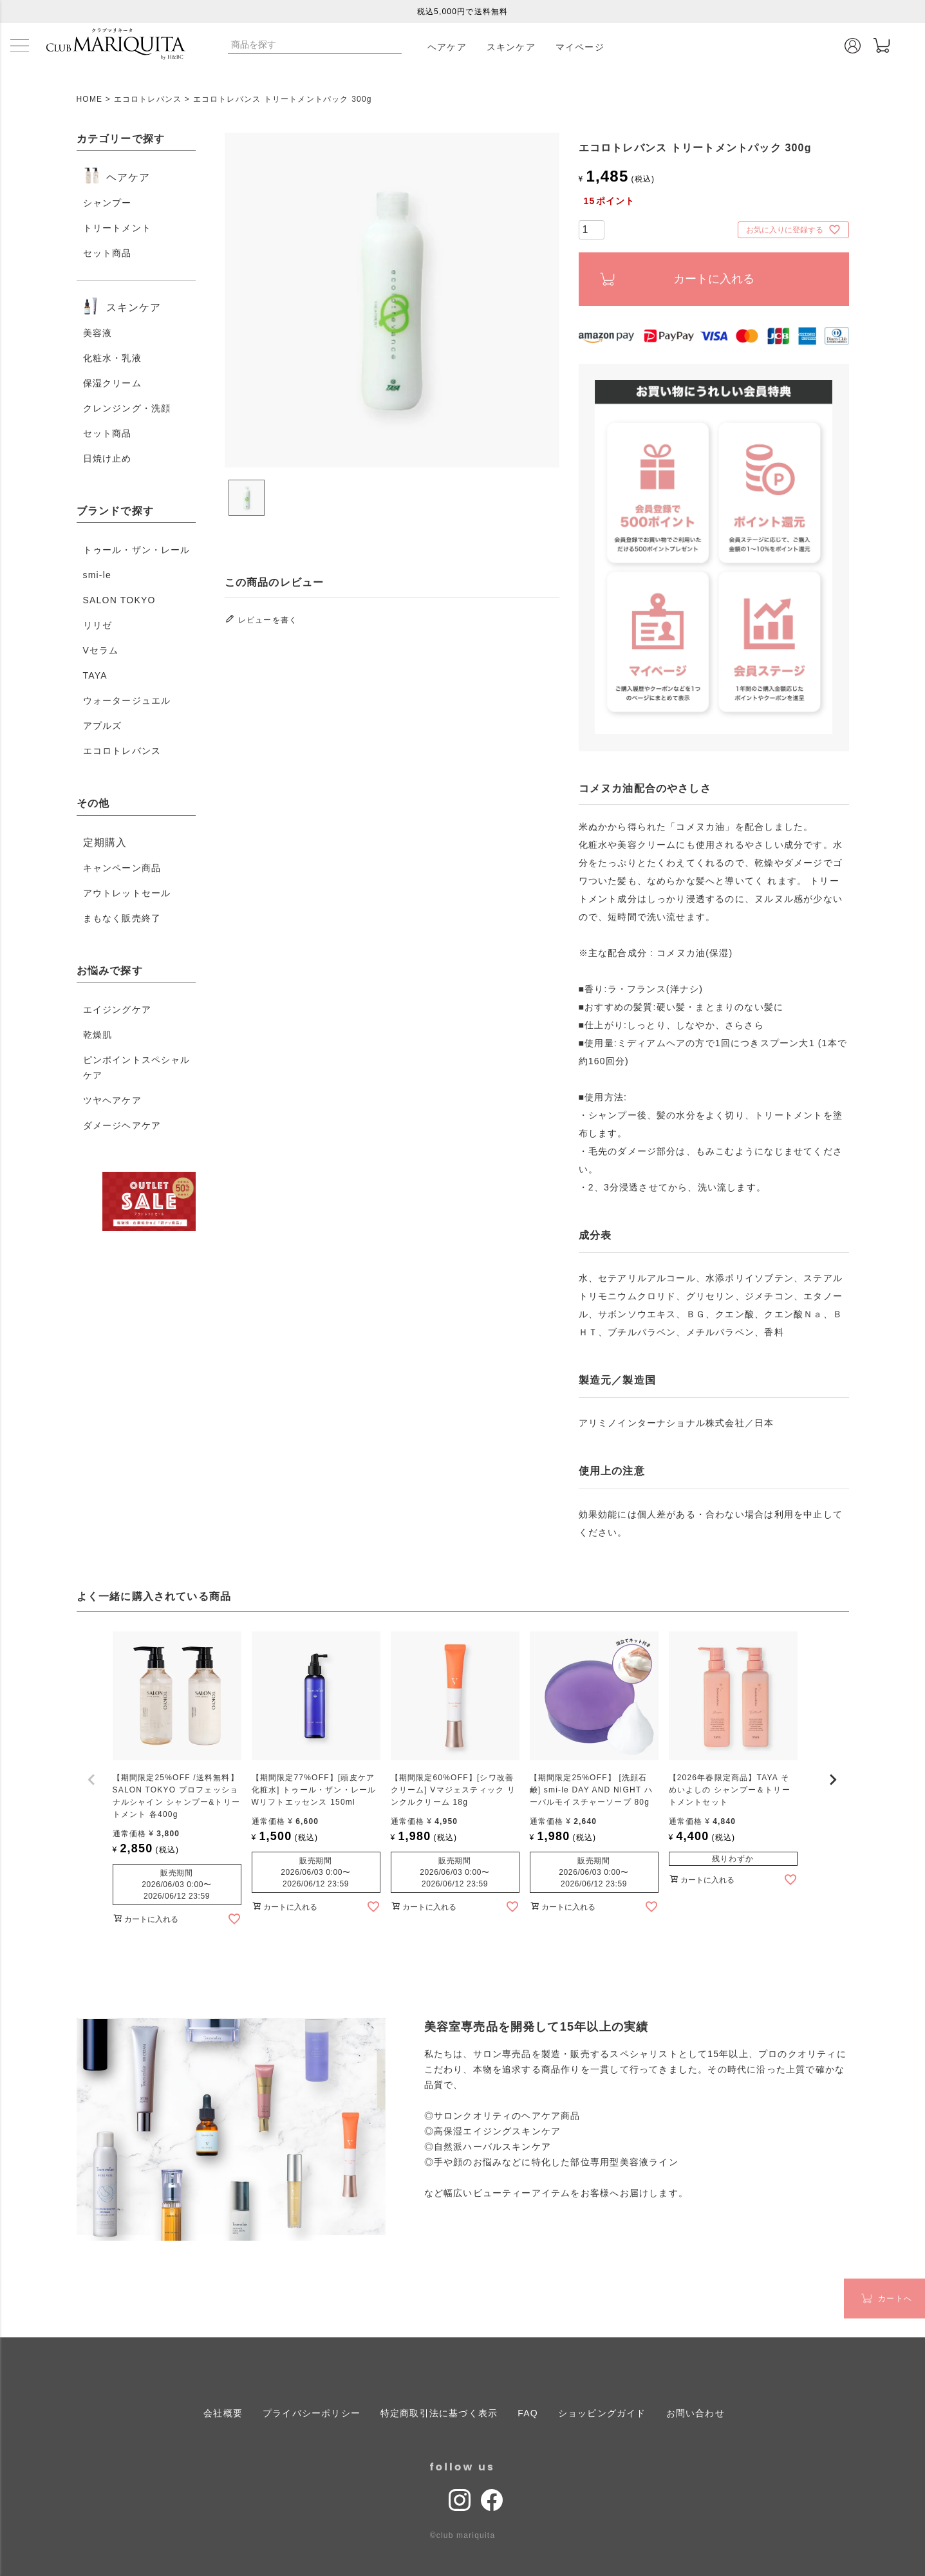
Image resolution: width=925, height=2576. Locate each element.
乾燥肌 (98, 1034)
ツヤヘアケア (112, 1100)
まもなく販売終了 (122, 918)
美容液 (98, 333)
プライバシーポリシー (311, 2412)
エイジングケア (117, 1009)
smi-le (97, 575)
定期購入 (105, 842)
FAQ (528, 2412)
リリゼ (98, 625)
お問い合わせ (695, 2412)
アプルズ (102, 725)
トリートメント (117, 228)
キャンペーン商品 (122, 868)
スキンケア (511, 47)
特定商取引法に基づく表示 (439, 2412)
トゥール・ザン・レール (137, 550)
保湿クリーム (112, 383)
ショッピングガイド (602, 2412)
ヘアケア (447, 47)
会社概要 (223, 2412)
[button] (92, 1780)
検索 (391, 44)
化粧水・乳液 (112, 358)
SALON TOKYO (119, 600)
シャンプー (107, 203)
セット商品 (107, 253)
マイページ (580, 47)
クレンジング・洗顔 (127, 408)
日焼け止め (107, 458)
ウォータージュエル (127, 700)
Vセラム (101, 650)
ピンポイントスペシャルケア (137, 1067)
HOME (90, 99)
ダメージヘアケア (122, 1125)
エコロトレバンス (148, 99)
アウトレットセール (127, 893)
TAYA (95, 675)
